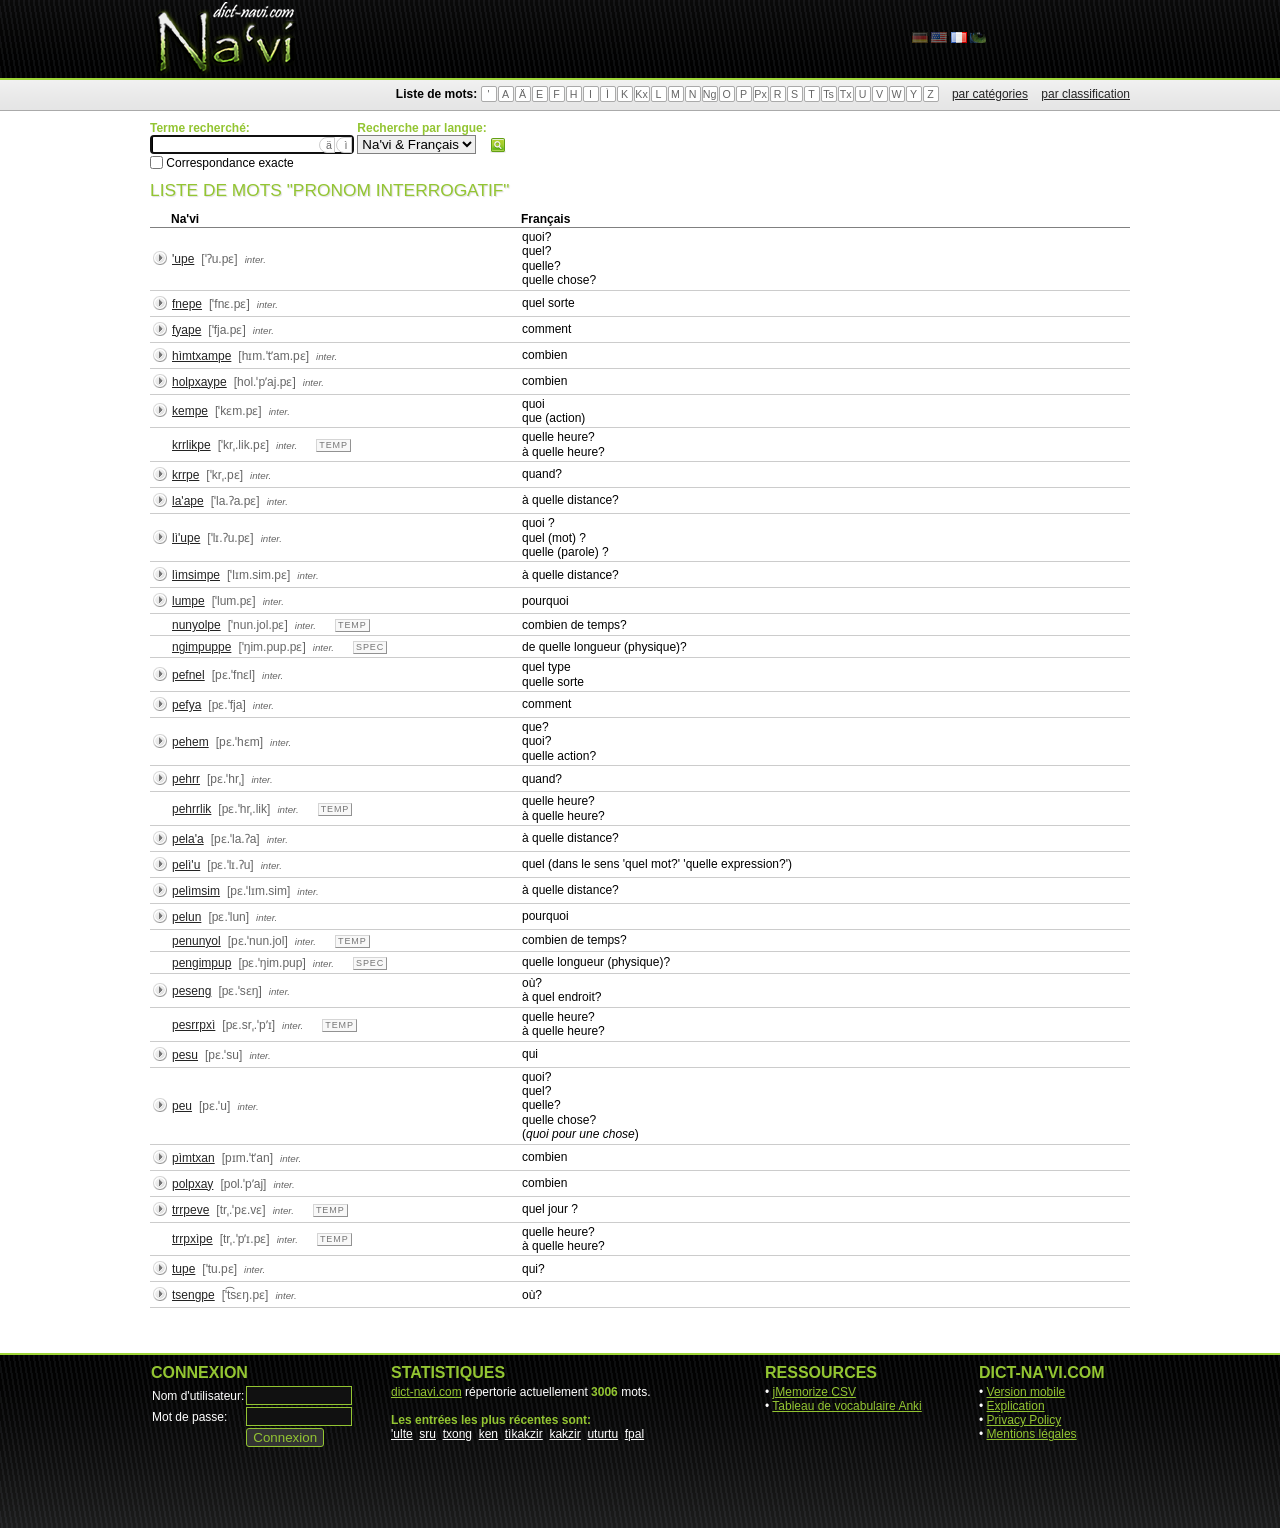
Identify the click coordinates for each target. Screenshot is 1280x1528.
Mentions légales (1032, 1434)
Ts (828, 94)
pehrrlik (191, 809)
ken (488, 1434)
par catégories (990, 94)
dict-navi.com (426, 1392)
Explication (1016, 1406)
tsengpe (193, 1295)
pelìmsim (196, 891)
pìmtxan (193, 1158)
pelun (186, 917)
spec (370, 647)
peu (182, 1106)
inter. (255, 259)
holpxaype (199, 382)
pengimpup (201, 963)
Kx (641, 94)
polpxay (192, 1184)
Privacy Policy (1024, 1420)
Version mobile (1026, 1392)
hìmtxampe (201, 356)
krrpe (185, 475)
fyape (186, 330)
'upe (183, 259)
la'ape (188, 501)
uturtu (602, 1434)
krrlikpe (191, 445)
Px (760, 94)
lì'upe (186, 538)
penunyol (196, 941)
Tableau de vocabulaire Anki (846, 1406)
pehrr (186, 779)
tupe (183, 1269)
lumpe (188, 601)
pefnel (188, 675)
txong (457, 1434)
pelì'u (186, 865)
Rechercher (498, 145)
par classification (1085, 94)
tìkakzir (524, 1434)
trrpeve (190, 1210)
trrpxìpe (192, 1239)
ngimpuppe (201, 647)
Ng (710, 94)
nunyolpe (196, 625)
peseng (191, 991)
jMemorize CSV (814, 1392)
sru (427, 1434)
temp (333, 445)
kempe (190, 411)
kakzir (564, 1434)
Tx (846, 94)
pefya (186, 705)
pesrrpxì (193, 1025)
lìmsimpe (196, 575)
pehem (190, 742)
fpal (634, 1434)
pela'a (188, 839)
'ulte (402, 1434)
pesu (185, 1055)
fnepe (187, 304)
